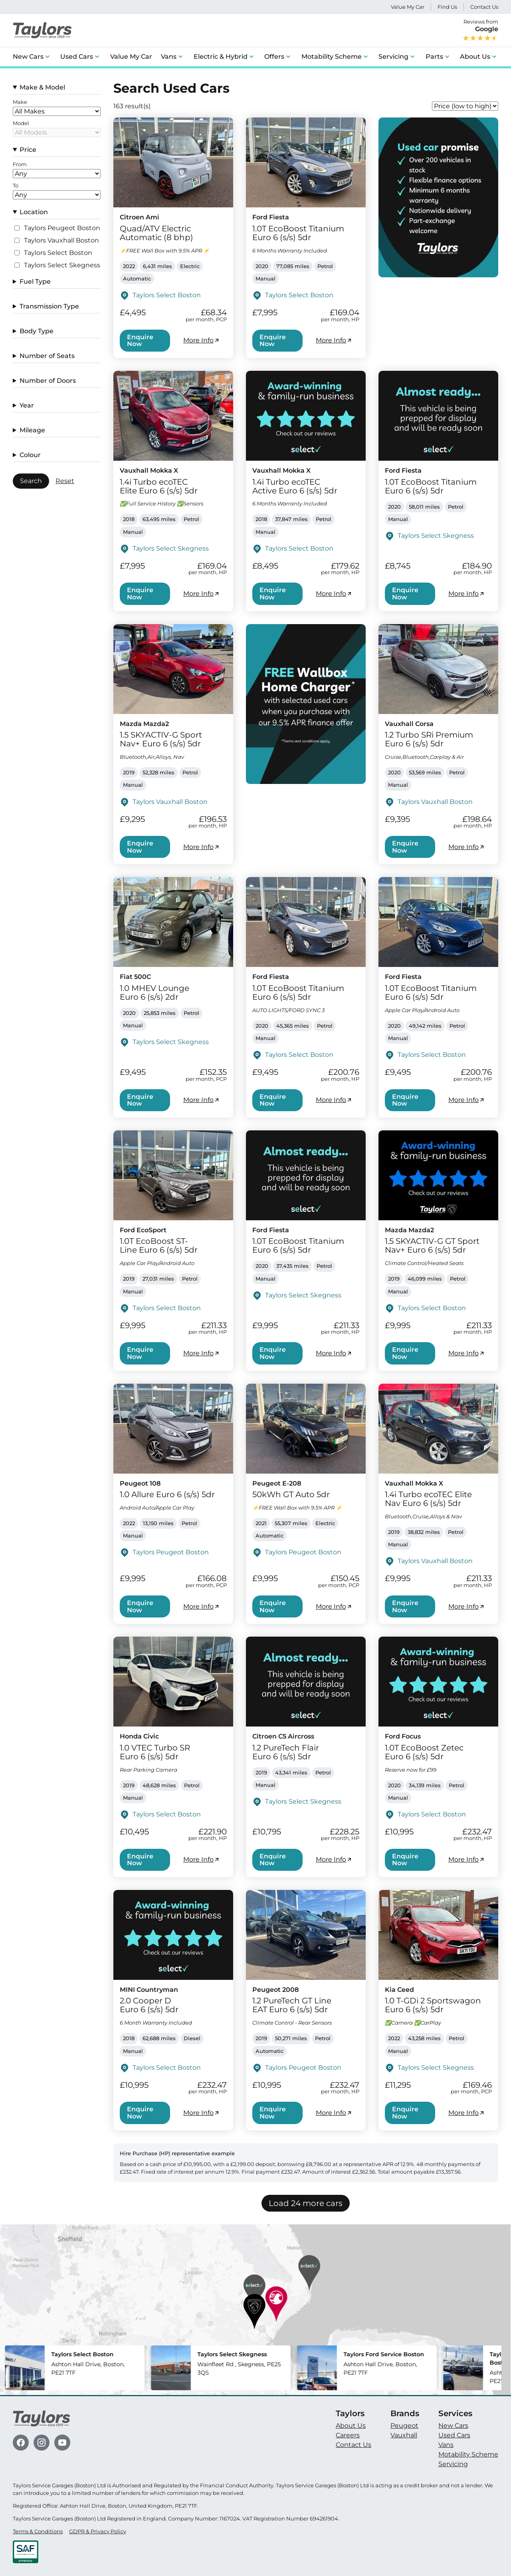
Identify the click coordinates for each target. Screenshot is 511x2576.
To (15, 186)
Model (21, 123)
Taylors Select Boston (58, 253)
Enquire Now (140, 340)
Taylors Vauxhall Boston (61, 240)
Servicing (393, 56)
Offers (274, 56)
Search (31, 481)
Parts (434, 56)
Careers (348, 2435)
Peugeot (404, 2425)
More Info (201, 340)
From (20, 164)
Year (27, 405)
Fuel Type (35, 281)
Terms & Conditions (38, 2531)
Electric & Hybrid (221, 56)
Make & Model (42, 87)
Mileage (32, 430)
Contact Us (484, 7)
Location (34, 212)
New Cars (28, 56)
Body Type (36, 331)
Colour (30, 455)
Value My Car (407, 7)
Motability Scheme (331, 56)
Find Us (447, 7)
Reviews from (480, 30)
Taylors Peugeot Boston (62, 228)
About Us (475, 56)
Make (20, 102)
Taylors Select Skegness (62, 265)
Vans (168, 56)
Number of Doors (48, 380)
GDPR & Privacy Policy (97, 2531)
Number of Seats (47, 356)
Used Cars (76, 56)
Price (28, 149)
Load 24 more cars (306, 2203)
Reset (64, 481)
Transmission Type (49, 306)
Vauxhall (403, 2435)
